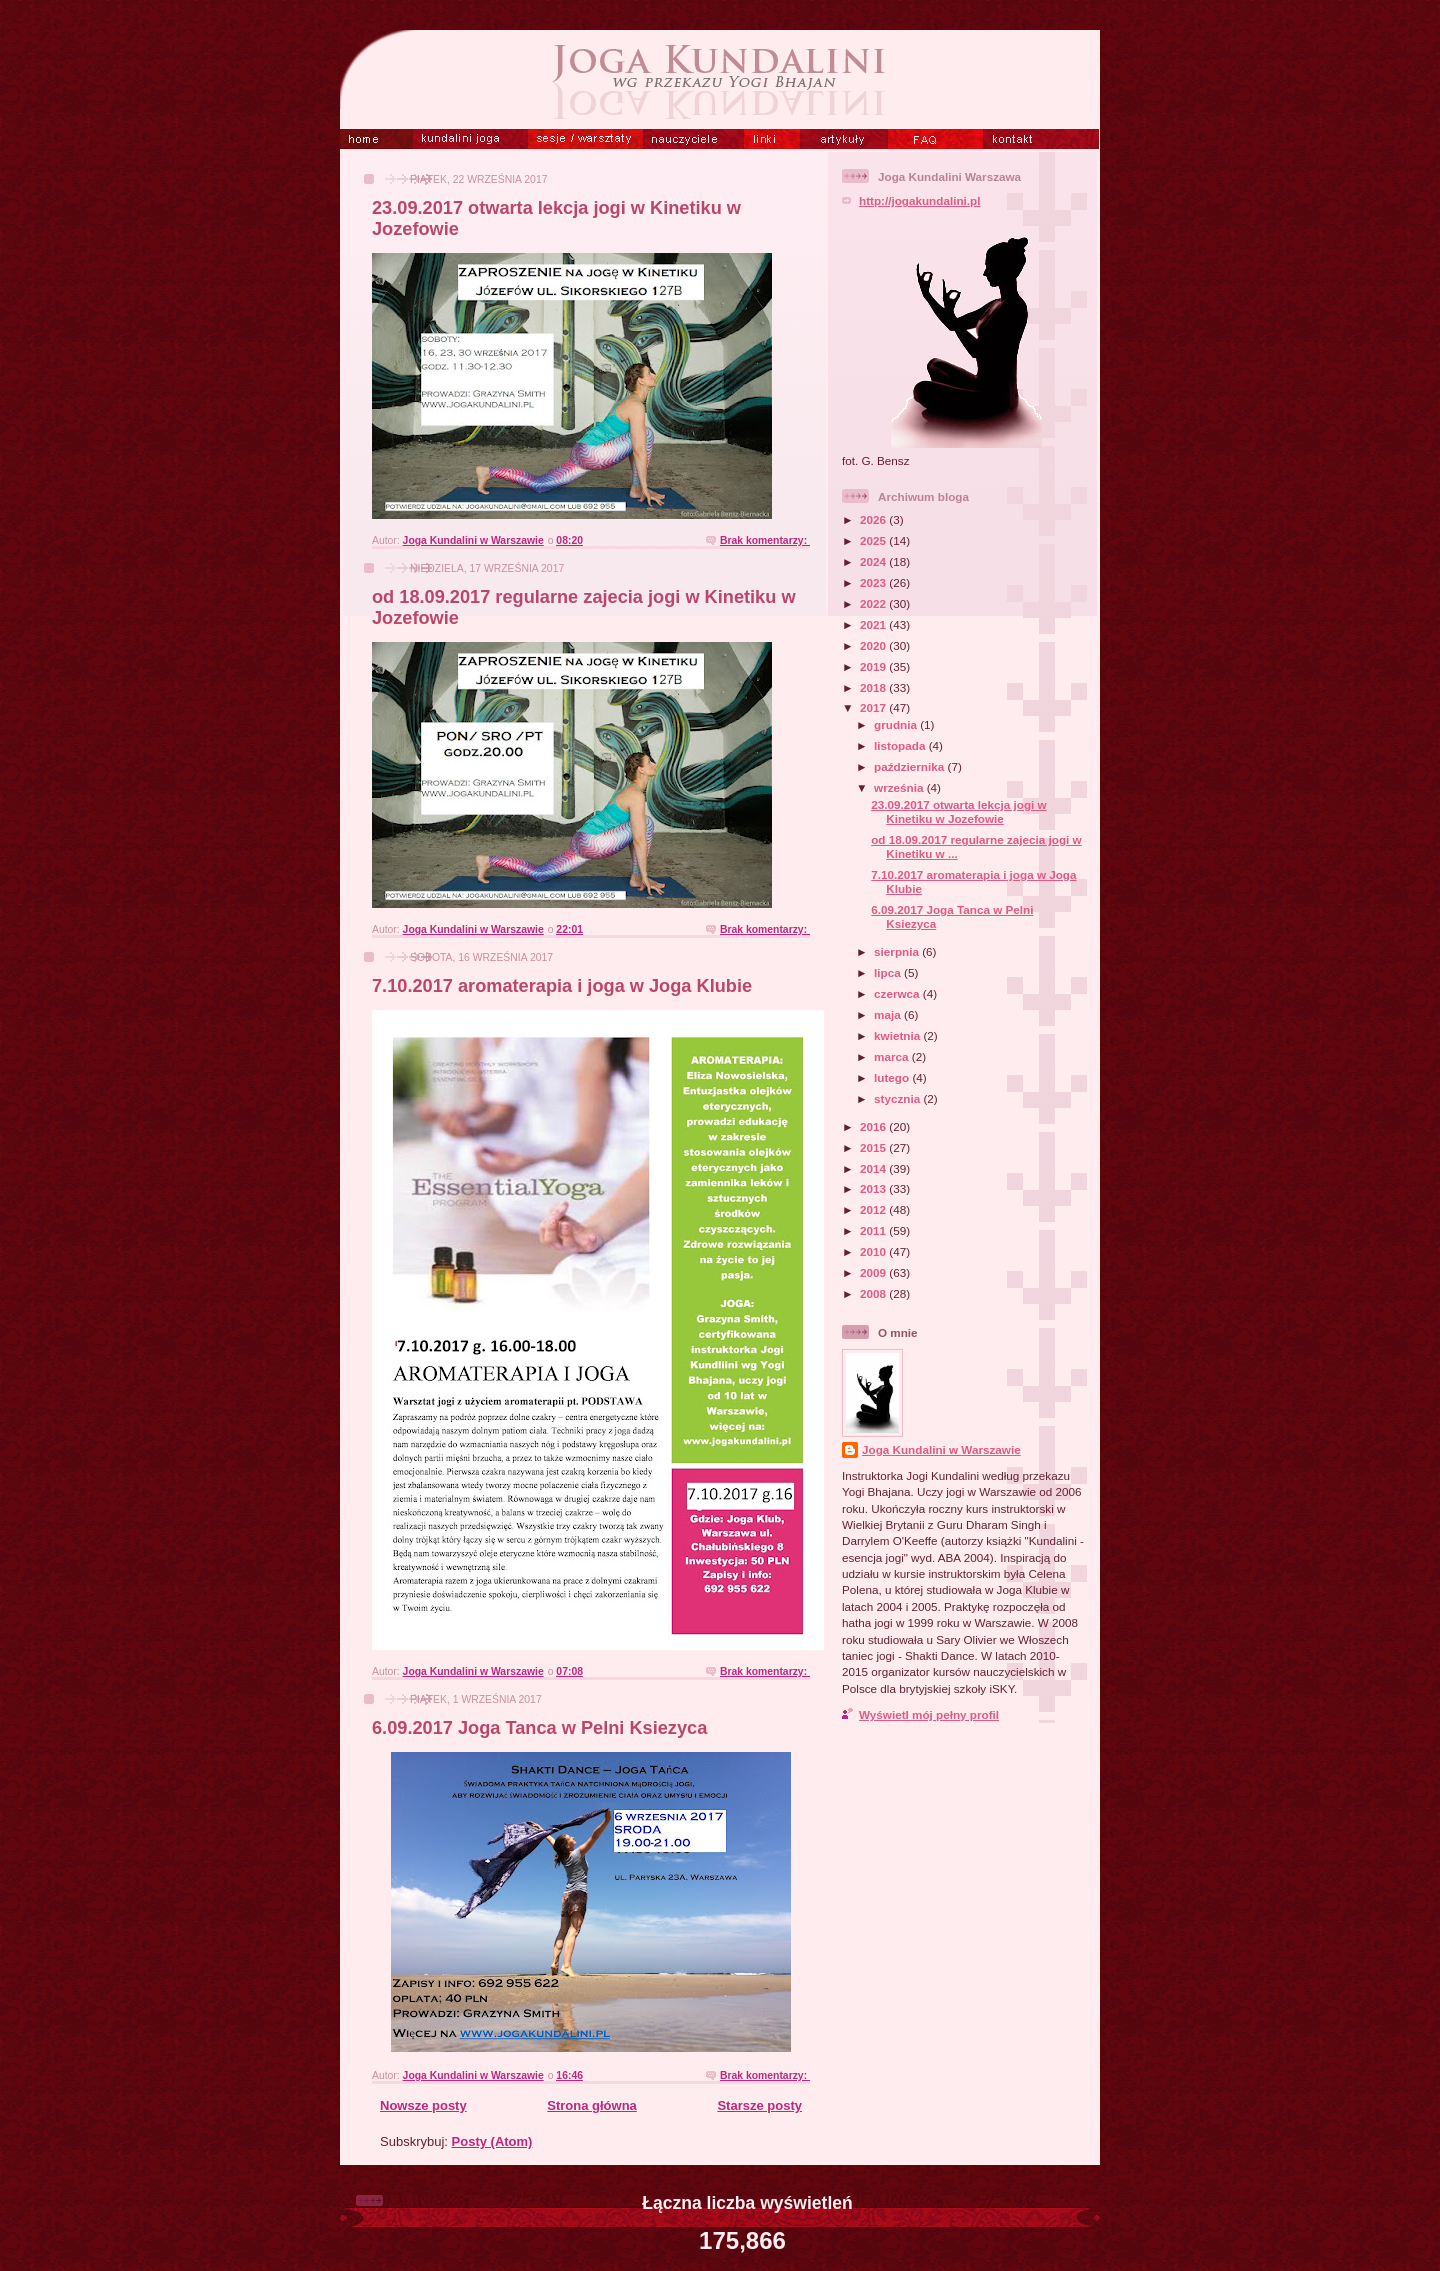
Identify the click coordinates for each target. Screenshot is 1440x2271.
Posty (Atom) (492, 2141)
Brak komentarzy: (765, 540)
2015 (874, 1147)
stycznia (898, 1098)
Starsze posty (759, 2105)
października (910, 766)
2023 (874, 582)
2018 (874, 687)
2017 (874, 707)
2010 (874, 1251)
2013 (874, 1188)
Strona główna (592, 2105)
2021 (874, 624)
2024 (874, 561)
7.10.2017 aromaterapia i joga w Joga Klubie (562, 986)
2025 (874, 540)
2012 (874, 1209)
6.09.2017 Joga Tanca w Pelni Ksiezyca (539, 1728)
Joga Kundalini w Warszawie (941, 1449)
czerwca (898, 993)
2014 (874, 1168)
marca (893, 1056)
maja (889, 1014)
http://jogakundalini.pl (919, 200)
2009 (874, 1272)
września (900, 787)
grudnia (897, 724)
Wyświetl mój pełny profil (929, 1714)
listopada (901, 745)
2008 (874, 1293)
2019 (874, 666)
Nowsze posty (423, 2105)
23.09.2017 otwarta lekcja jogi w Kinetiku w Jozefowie (958, 811)
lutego (893, 1077)
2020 (874, 645)
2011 (874, 1230)
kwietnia (898, 1035)
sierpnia (898, 951)
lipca (889, 972)
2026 (874, 519)
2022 (874, 603)
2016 (874, 1126)
